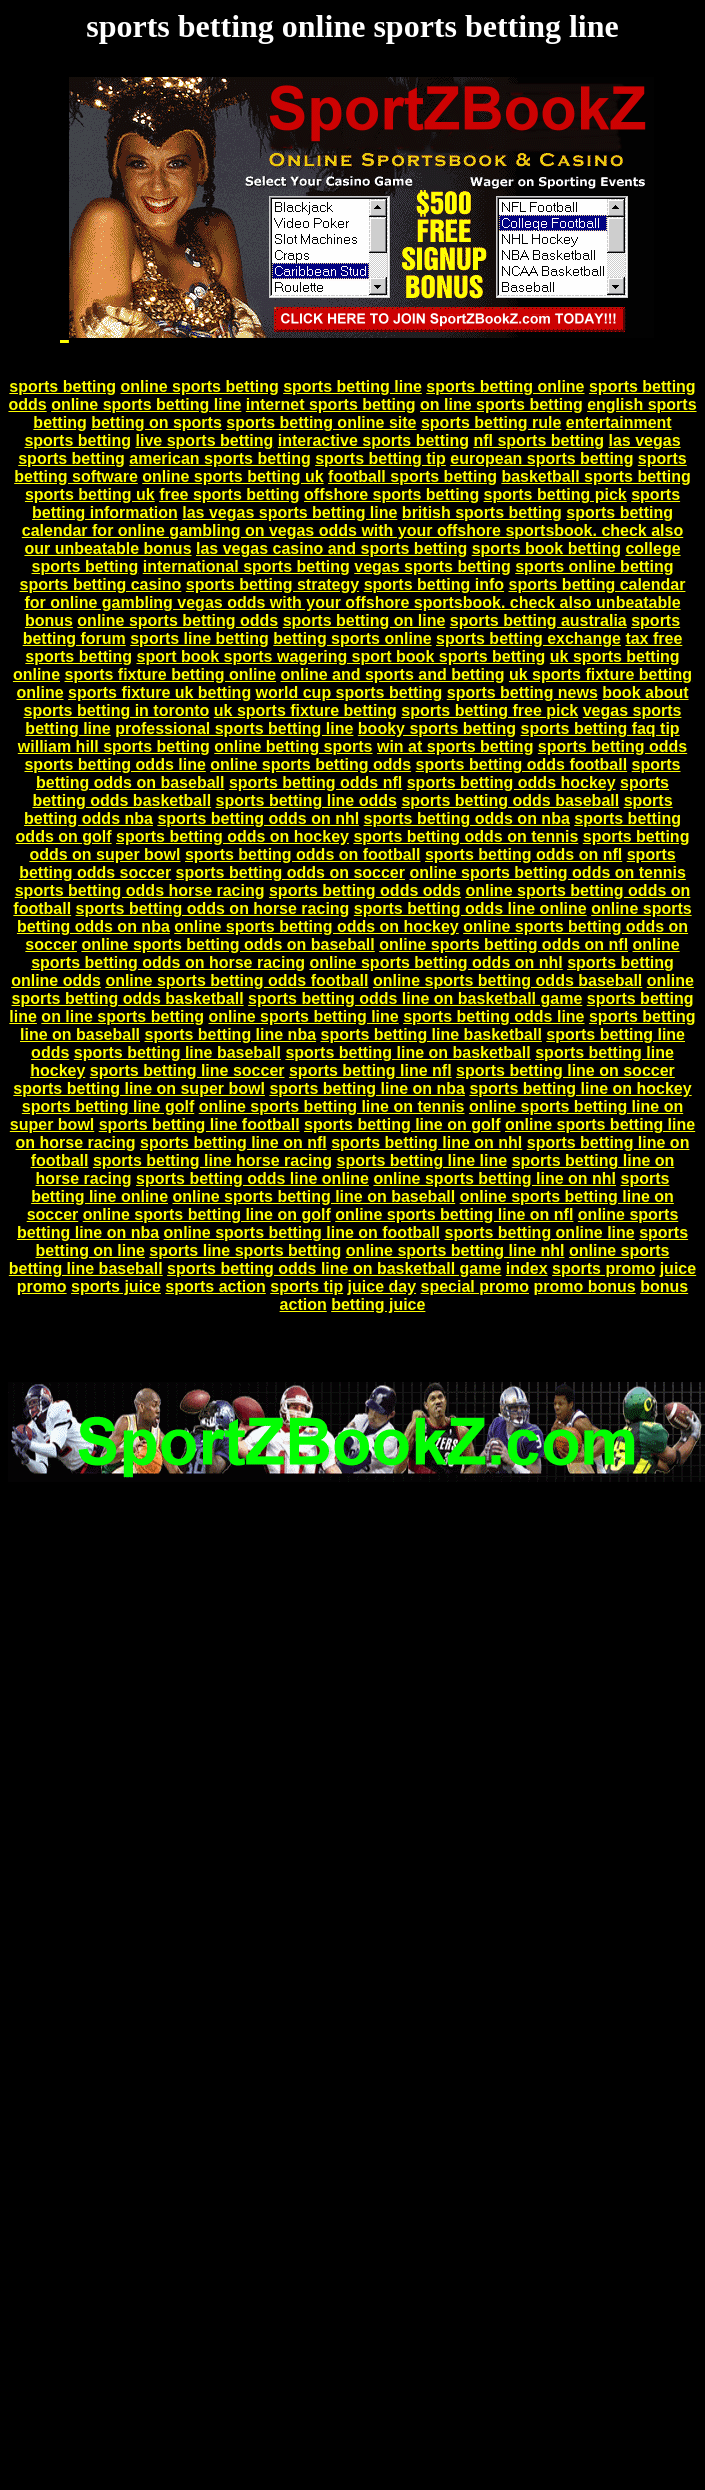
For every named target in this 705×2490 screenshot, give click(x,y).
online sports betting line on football (302, 1232)
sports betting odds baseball (510, 800)
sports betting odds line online (470, 908)
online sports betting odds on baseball (227, 944)
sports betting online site (321, 422)
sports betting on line (364, 620)
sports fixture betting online (170, 674)
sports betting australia (538, 620)
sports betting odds (612, 746)
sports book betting (546, 548)
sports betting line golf (108, 1106)
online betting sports (293, 746)
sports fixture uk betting (159, 692)
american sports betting (219, 458)
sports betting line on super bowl (139, 1088)
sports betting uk (90, 494)
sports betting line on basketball (407, 1052)
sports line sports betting (245, 1250)
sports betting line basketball (431, 1034)
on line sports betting (501, 404)
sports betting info (434, 584)
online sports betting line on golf (207, 1214)
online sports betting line (146, 404)
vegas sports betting (432, 566)
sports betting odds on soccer (290, 872)
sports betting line (352, 386)
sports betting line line (422, 1160)
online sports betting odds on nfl (503, 944)
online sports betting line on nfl (454, 1214)
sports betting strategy (272, 584)
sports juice (116, 1286)
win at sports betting (455, 746)
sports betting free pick (489, 710)
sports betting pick (555, 494)
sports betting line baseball (177, 1052)
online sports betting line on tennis (332, 1106)
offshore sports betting (391, 494)
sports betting (62, 386)
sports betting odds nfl (315, 782)
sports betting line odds (306, 800)
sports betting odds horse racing (140, 890)
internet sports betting (331, 404)
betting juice (378, 1304)
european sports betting (541, 458)
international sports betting (246, 566)
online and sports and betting (393, 674)
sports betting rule (491, 422)
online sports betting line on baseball (313, 1196)
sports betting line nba (230, 1034)
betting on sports (156, 422)
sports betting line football (199, 1124)
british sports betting (482, 512)
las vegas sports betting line (289, 512)
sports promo (603, 1268)
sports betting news (522, 692)
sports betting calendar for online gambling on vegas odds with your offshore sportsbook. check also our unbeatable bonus (352, 530)
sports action (215, 1286)
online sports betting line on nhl (494, 1178)
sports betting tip (380, 458)
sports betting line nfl (370, 1070)
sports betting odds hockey (511, 782)
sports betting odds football (522, 764)
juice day (382, 1286)
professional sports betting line (234, 728)
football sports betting (412, 476)
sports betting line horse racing (212, 1160)
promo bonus (584, 1286)
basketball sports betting (595, 476)
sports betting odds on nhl (258, 818)
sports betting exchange (528, 638)
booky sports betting (437, 728)
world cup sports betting (349, 692)
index (527, 1268)
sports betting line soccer (187, 1070)
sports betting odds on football (303, 854)
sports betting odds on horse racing (213, 908)
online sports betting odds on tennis (547, 872)
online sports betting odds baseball (507, 980)
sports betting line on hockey (580, 1088)
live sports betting (205, 440)
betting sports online (352, 638)
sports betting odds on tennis (465, 836)
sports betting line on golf (402, 1124)
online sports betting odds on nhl (435, 962)
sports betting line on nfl (233, 1142)
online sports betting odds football (236, 980)
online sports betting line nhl (455, 1250)
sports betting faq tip (600, 728)
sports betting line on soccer (565, 1070)
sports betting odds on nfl (523, 854)
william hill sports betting (114, 746)
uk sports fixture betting (305, 710)
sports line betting (199, 638)
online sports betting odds (177, 620)
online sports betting (199, 386)
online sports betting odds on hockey (316, 926)
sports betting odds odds (365, 890)
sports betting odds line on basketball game (415, 998)
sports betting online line (539, 1232)
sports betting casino (101, 584)
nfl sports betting (538, 440)
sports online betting (594, 566)
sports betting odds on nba (467, 818)
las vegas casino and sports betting (331, 548)
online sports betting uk (232, 476)
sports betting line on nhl (426, 1142)
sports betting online (505, 386)
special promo (475, 1286)
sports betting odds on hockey (232, 836)
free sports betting (229, 494)
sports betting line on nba (367, 1088)
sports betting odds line (114, 764)
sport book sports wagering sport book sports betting (340, 656)
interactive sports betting (373, 440)
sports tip (306, 1286)
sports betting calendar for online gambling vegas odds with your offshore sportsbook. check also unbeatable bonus (354, 602)
